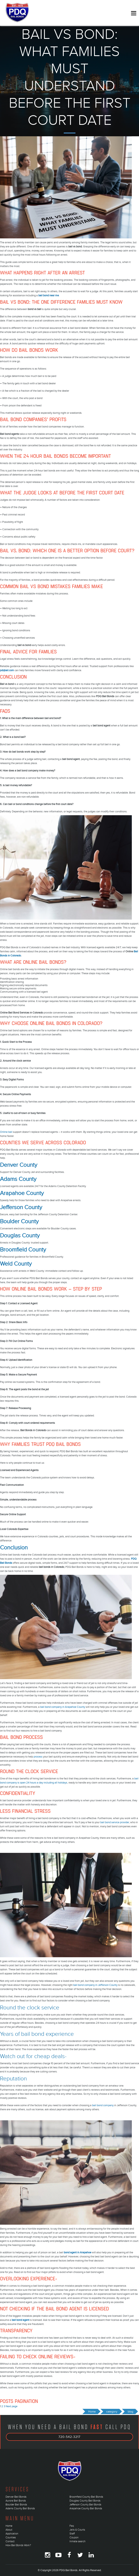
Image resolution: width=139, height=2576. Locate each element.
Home (9, 2526)
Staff (72, 2533)
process (38, 1756)
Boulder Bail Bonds (16, 2504)
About (9, 2529)
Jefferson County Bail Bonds (85, 2504)
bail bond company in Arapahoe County (62, 1707)
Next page (11, 2406)
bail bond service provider (114, 1822)
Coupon (74, 2537)
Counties (11, 2537)
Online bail (6, 1132)
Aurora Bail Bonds (16, 2500)
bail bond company (103, 2105)
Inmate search (77, 2541)
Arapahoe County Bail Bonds (86, 2508)
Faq (72, 2526)
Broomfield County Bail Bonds (86, 2496)
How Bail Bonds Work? (18, 2545)
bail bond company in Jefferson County (95, 1985)
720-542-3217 (69, 2437)
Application (12, 2533)
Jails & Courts (77, 2529)
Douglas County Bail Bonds (85, 2500)
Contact (10, 2541)
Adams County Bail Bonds (20, 2508)
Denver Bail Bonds (16, 2496)
